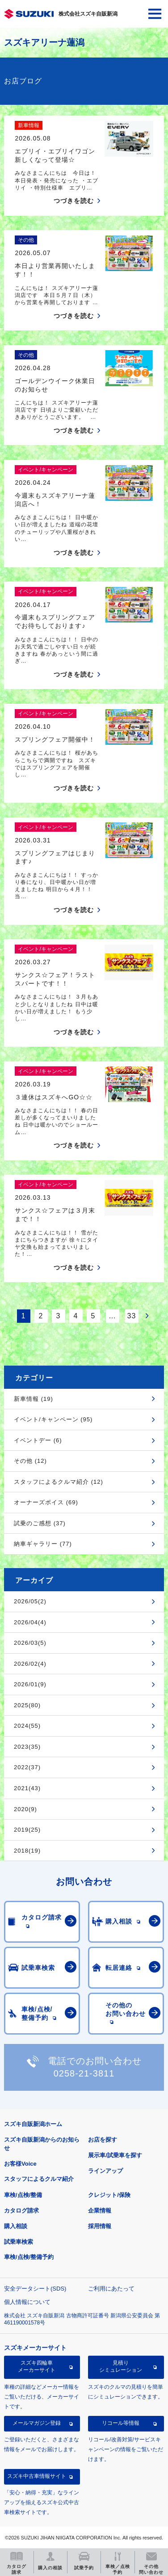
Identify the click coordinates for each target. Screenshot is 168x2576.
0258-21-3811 (84, 2073)
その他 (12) (30, 1460)
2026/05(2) (30, 1601)
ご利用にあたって (111, 2288)
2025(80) (27, 1705)
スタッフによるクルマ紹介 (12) (58, 1481)
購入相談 (15, 2226)
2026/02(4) (30, 1663)
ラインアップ (105, 2170)
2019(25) (27, 1829)
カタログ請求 (21, 2210)
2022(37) (27, 1767)
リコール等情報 (120, 2423)
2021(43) (27, 1788)
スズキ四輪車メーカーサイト (36, 2366)
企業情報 (99, 2210)
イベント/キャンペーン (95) (53, 1419)
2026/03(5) (30, 1642)
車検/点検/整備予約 (29, 2257)
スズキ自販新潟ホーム (33, 2124)
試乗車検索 (18, 2241)
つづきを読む (74, 200)
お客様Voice (20, 2163)
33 (131, 1316)
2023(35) (27, 1746)
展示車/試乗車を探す (115, 2155)
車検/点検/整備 (23, 2195)
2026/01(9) (30, 1684)
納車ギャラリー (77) (43, 1543)
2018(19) (27, 1850)
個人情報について (27, 2302)
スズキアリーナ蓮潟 (44, 42)
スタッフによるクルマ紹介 (39, 2179)
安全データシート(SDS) (35, 2288)
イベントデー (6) (38, 1440)
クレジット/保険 (109, 2195)
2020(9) (25, 1809)
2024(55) (27, 1725)
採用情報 (99, 2226)
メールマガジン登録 (37, 2423)
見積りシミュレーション (120, 2366)
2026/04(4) (30, 1622)
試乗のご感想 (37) (40, 1523)
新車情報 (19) (33, 1398)
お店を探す (102, 2139)
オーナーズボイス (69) (46, 1502)
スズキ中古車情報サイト (36, 2476)
